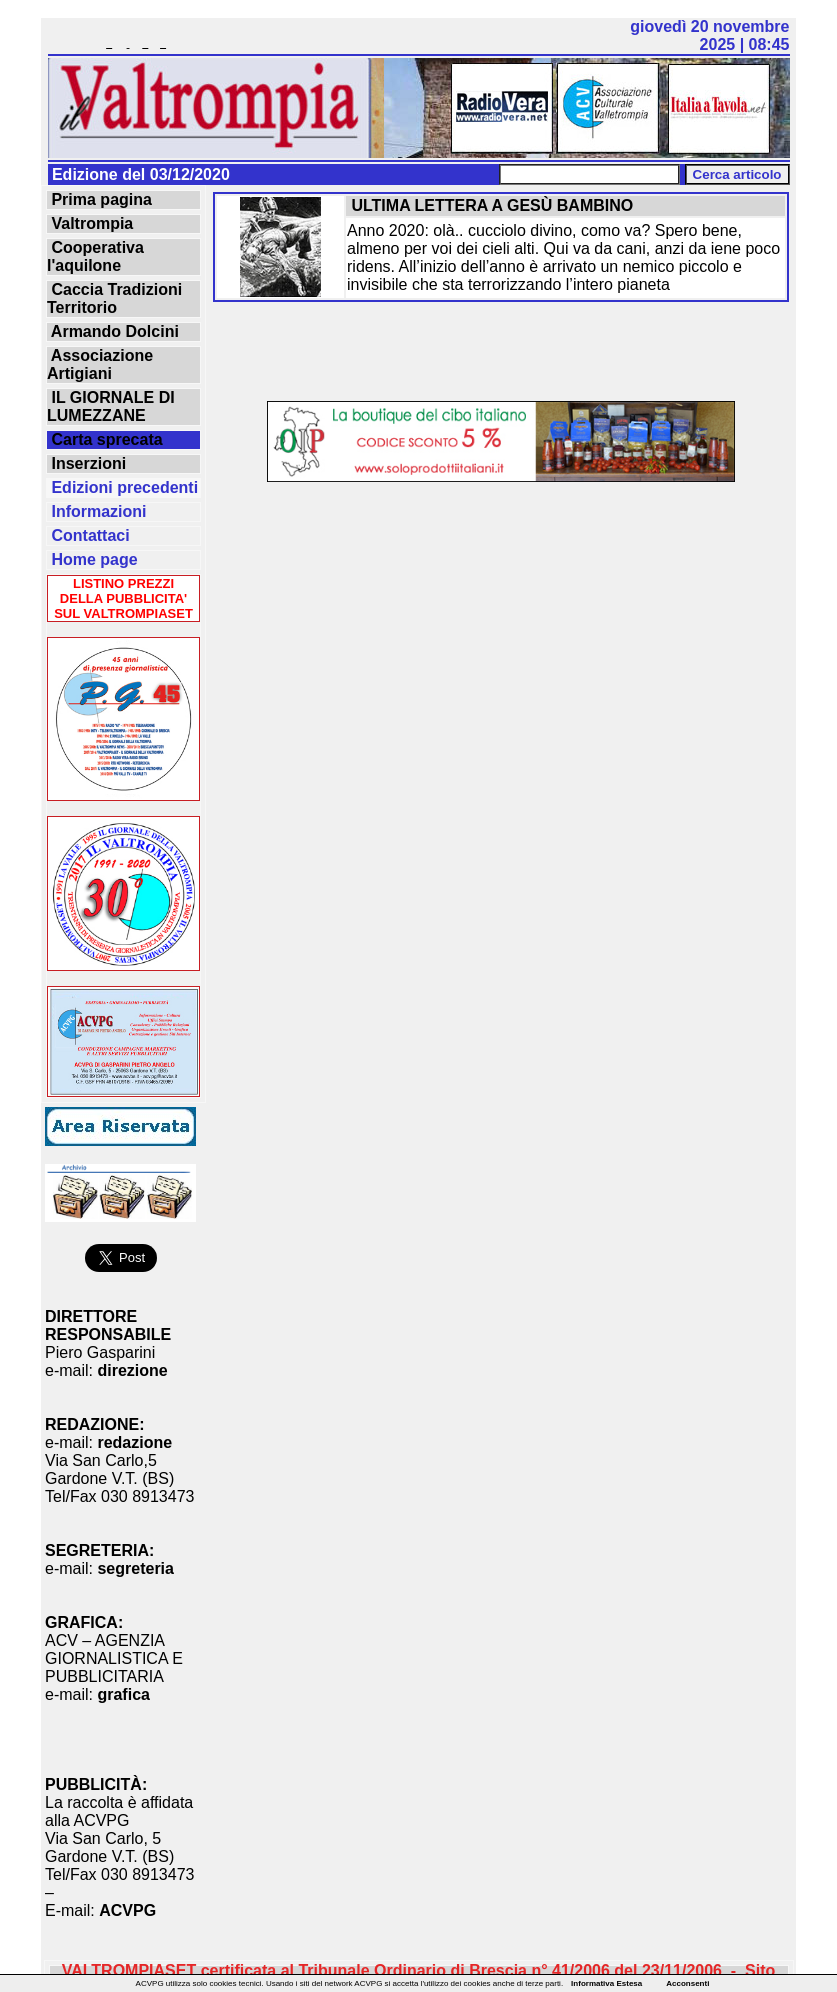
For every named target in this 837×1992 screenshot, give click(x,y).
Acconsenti (687, 1983)
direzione (132, 1370)
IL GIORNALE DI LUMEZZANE (111, 406)
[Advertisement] (501, 353)
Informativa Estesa (606, 1983)
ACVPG (127, 1910)
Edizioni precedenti (122, 487)
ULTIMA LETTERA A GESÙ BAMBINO (490, 205)
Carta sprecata (105, 439)
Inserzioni (86, 463)
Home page (92, 559)
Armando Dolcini (113, 331)
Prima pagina (99, 199)
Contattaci (88, 535)
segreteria (135, 1568)
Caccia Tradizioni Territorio (114, 298)
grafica (123, 1694)
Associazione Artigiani (100, 364)
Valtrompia (90, 223)
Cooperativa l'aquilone (95, 256)
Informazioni (97, 511)
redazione (134, 1442)
